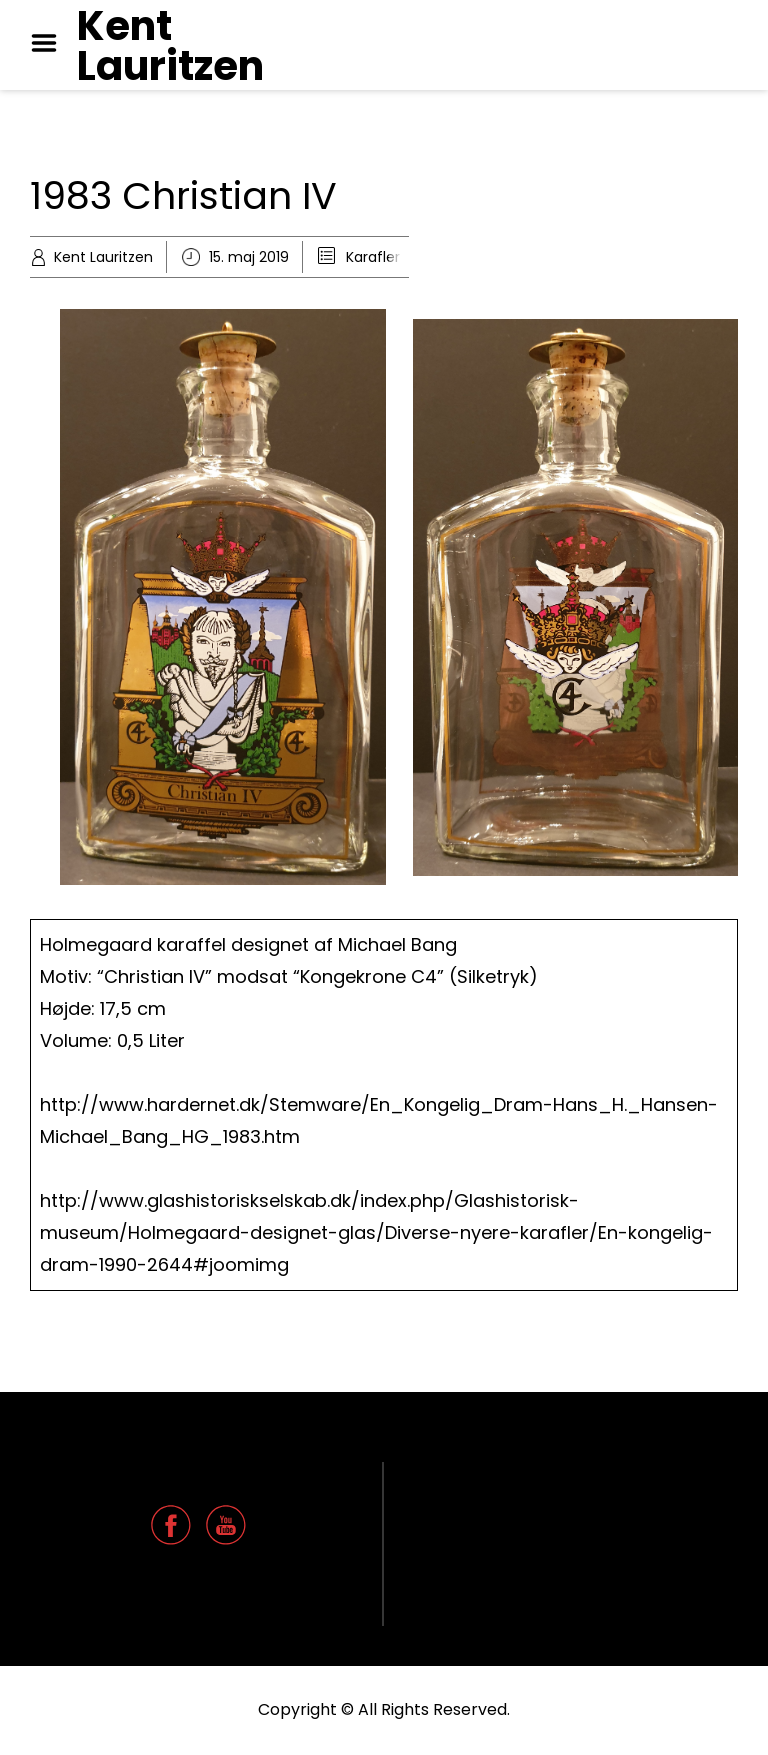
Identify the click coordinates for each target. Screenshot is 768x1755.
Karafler (373, 257)
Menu (51, 43)
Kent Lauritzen (170, 46)
